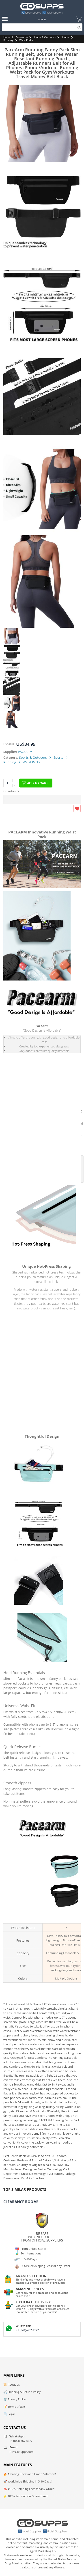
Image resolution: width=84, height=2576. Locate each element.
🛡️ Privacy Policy (14, 2399)
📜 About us (11, 2385)
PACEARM (25, 752)
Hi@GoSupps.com (21, 2452)
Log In (42, 19)
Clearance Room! (20, 2201)
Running (8, 40)
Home (6, 37)
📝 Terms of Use (14, 2407)
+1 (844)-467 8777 (27, 2330)
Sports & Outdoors (44, 37)
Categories (22, 37)
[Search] (42, 27)
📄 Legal (9, 2414)
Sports (65, 37)
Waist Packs (26, 40)
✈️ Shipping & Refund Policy (22, 2392)
